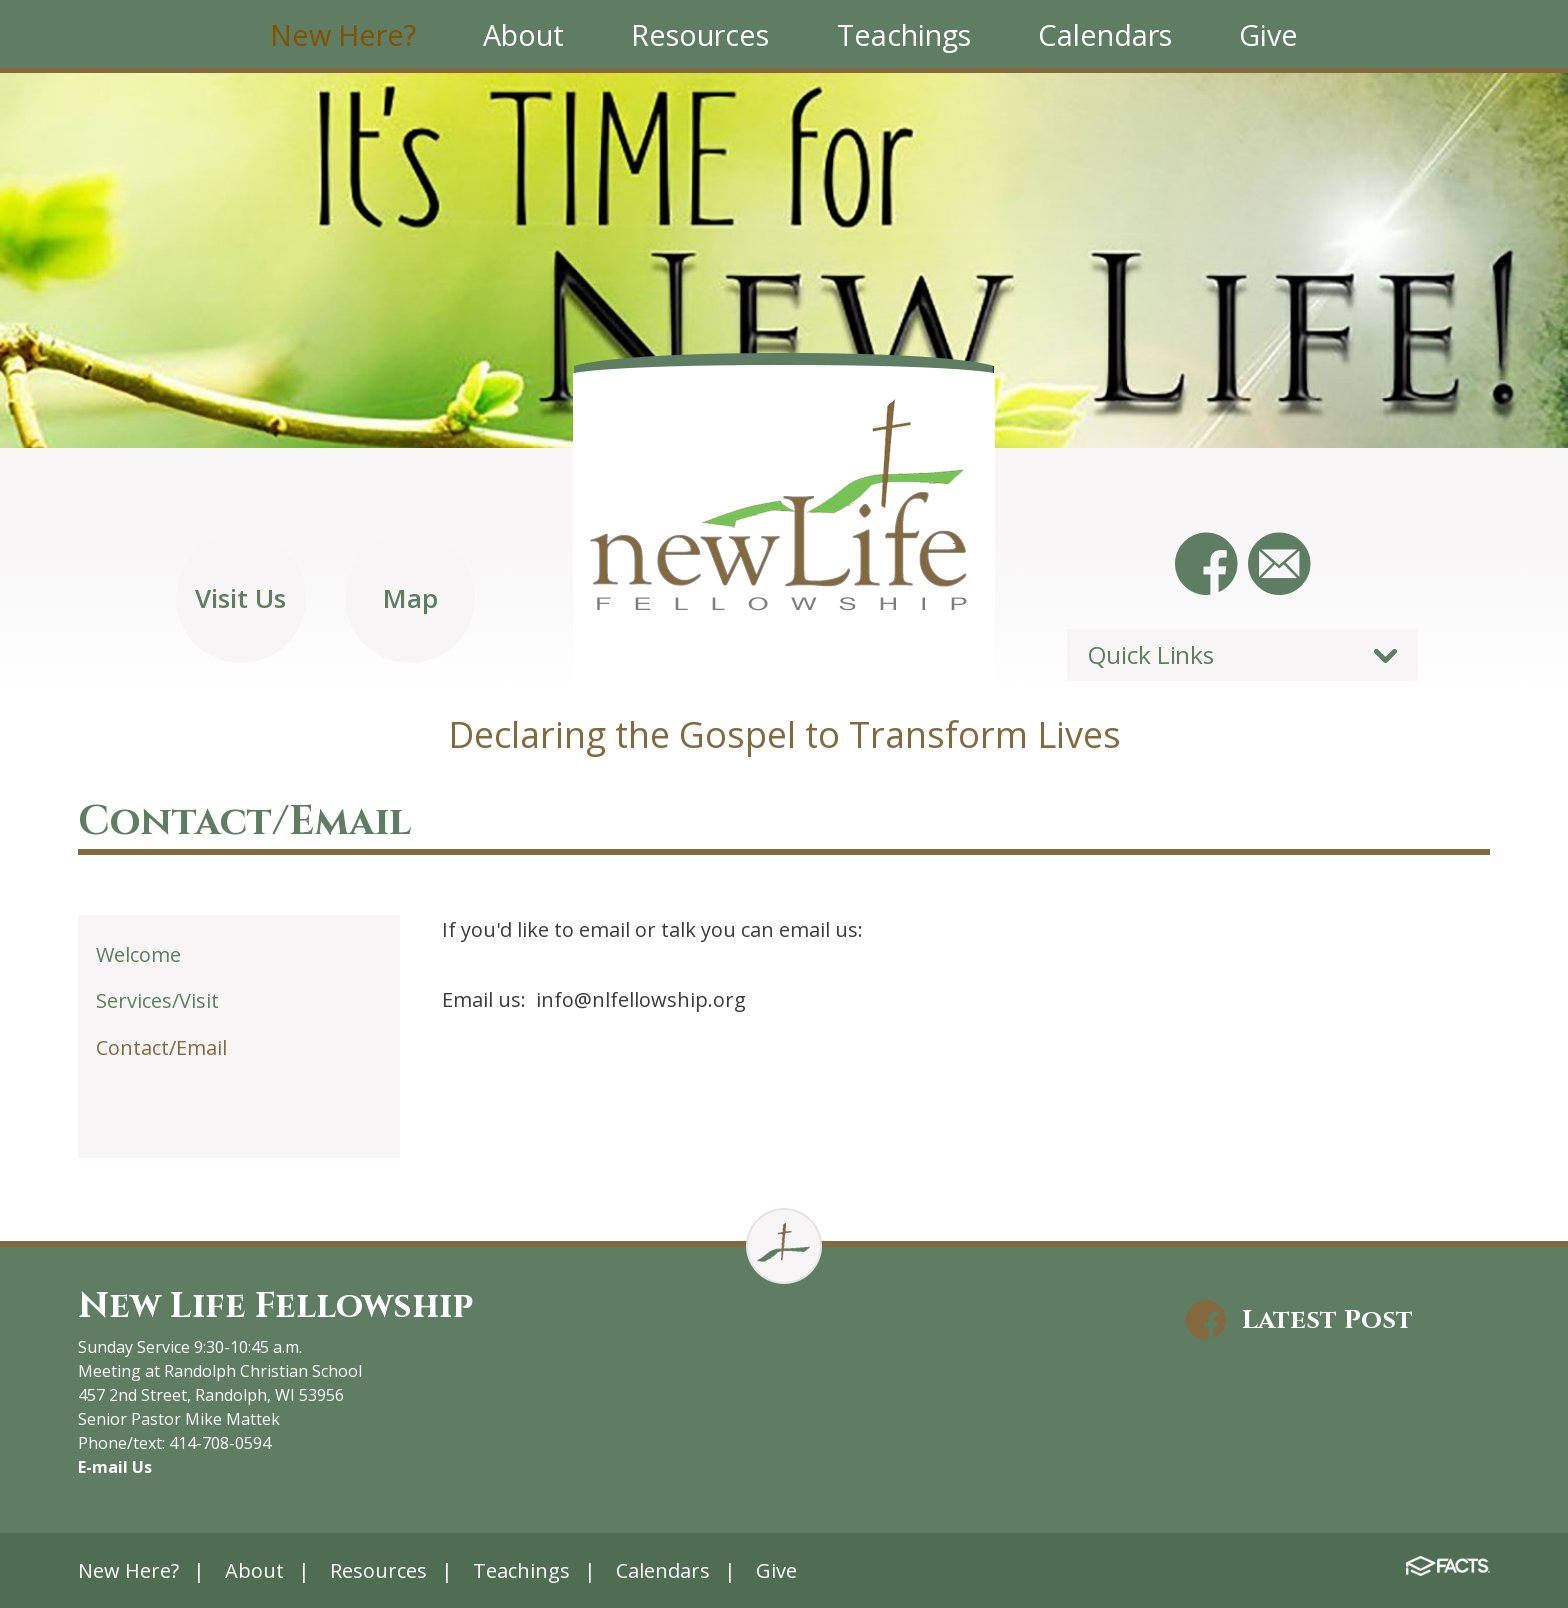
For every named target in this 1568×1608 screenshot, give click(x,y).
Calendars (663, 1570)
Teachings (521, 1570)
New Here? (128, 1570)
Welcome (138, 954)
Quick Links (1150, 654)
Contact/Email (161, 1047)
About (254, 1570)
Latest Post (1327, 1320)
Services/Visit (157, 1000)
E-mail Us (115, 1467)
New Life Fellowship (275, 1306)
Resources (378, 1570)
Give (776, 1570)
